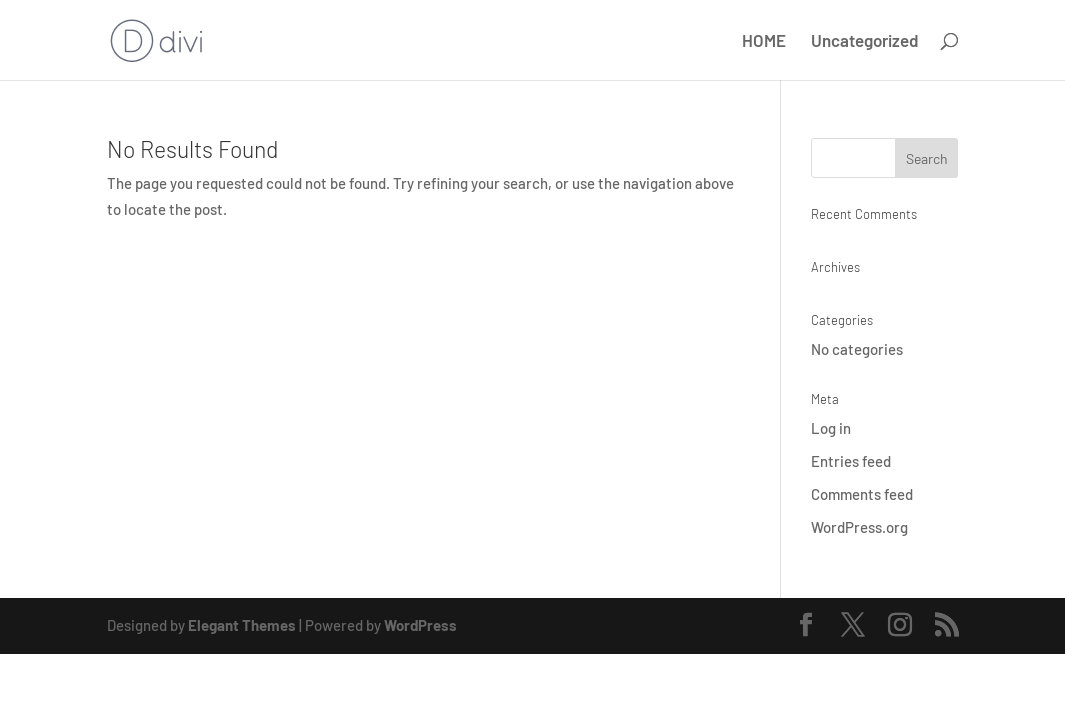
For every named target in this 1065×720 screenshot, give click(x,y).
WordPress (420, 625)
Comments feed (862, 494)
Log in (831, 428)
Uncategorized (865, 41)
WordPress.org (859, 527)
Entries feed (851, 461)
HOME (764, 41)
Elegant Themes (242, 625)
